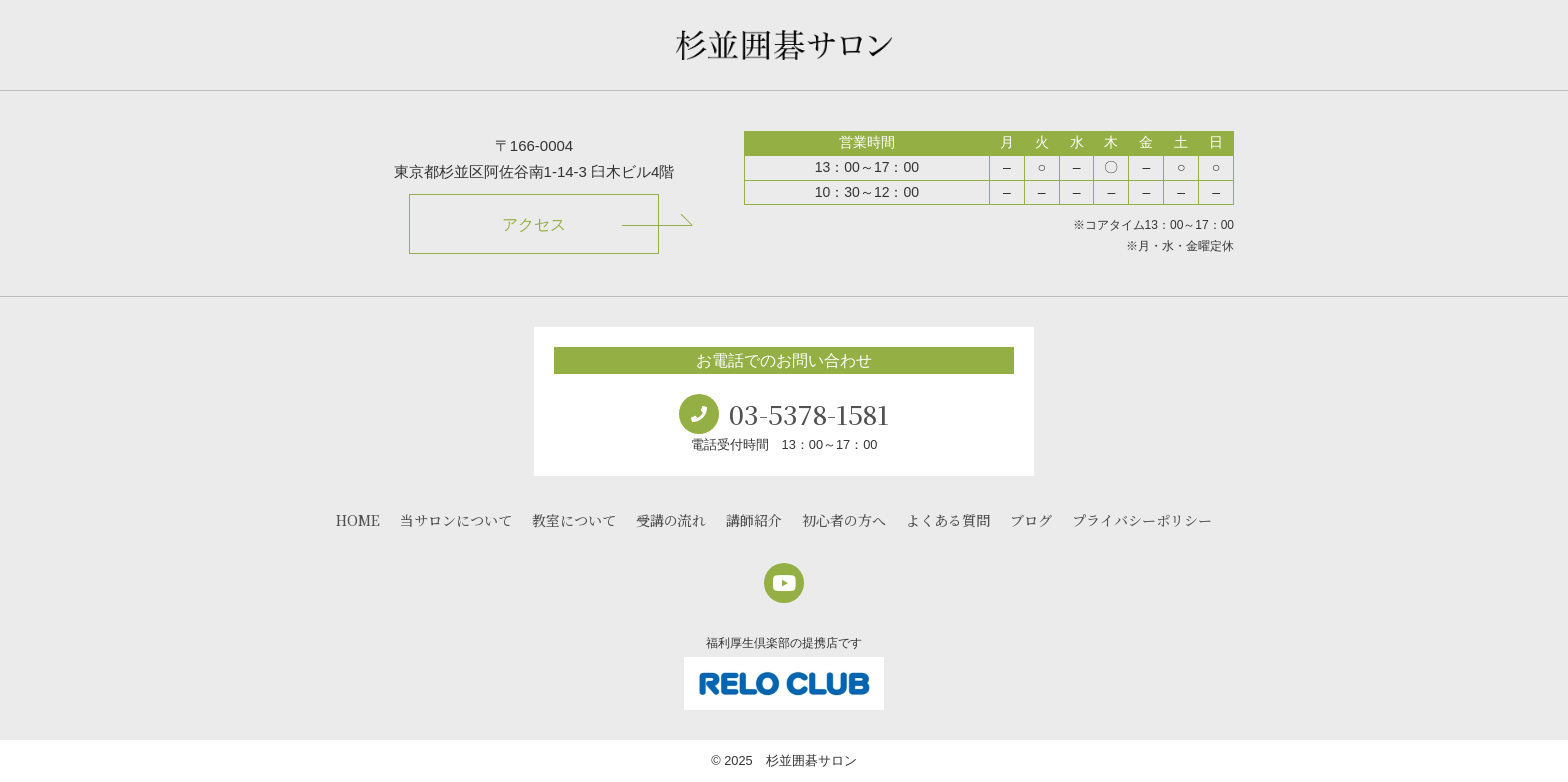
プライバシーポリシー (1142, 520)
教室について (574, 520)
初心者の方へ (844, 520)
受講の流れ (671, 520)
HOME (358, 520)
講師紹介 (754, 520)
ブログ (1031, 520)
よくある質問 (948, 520)
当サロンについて (456, 520)
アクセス (534, 224)
